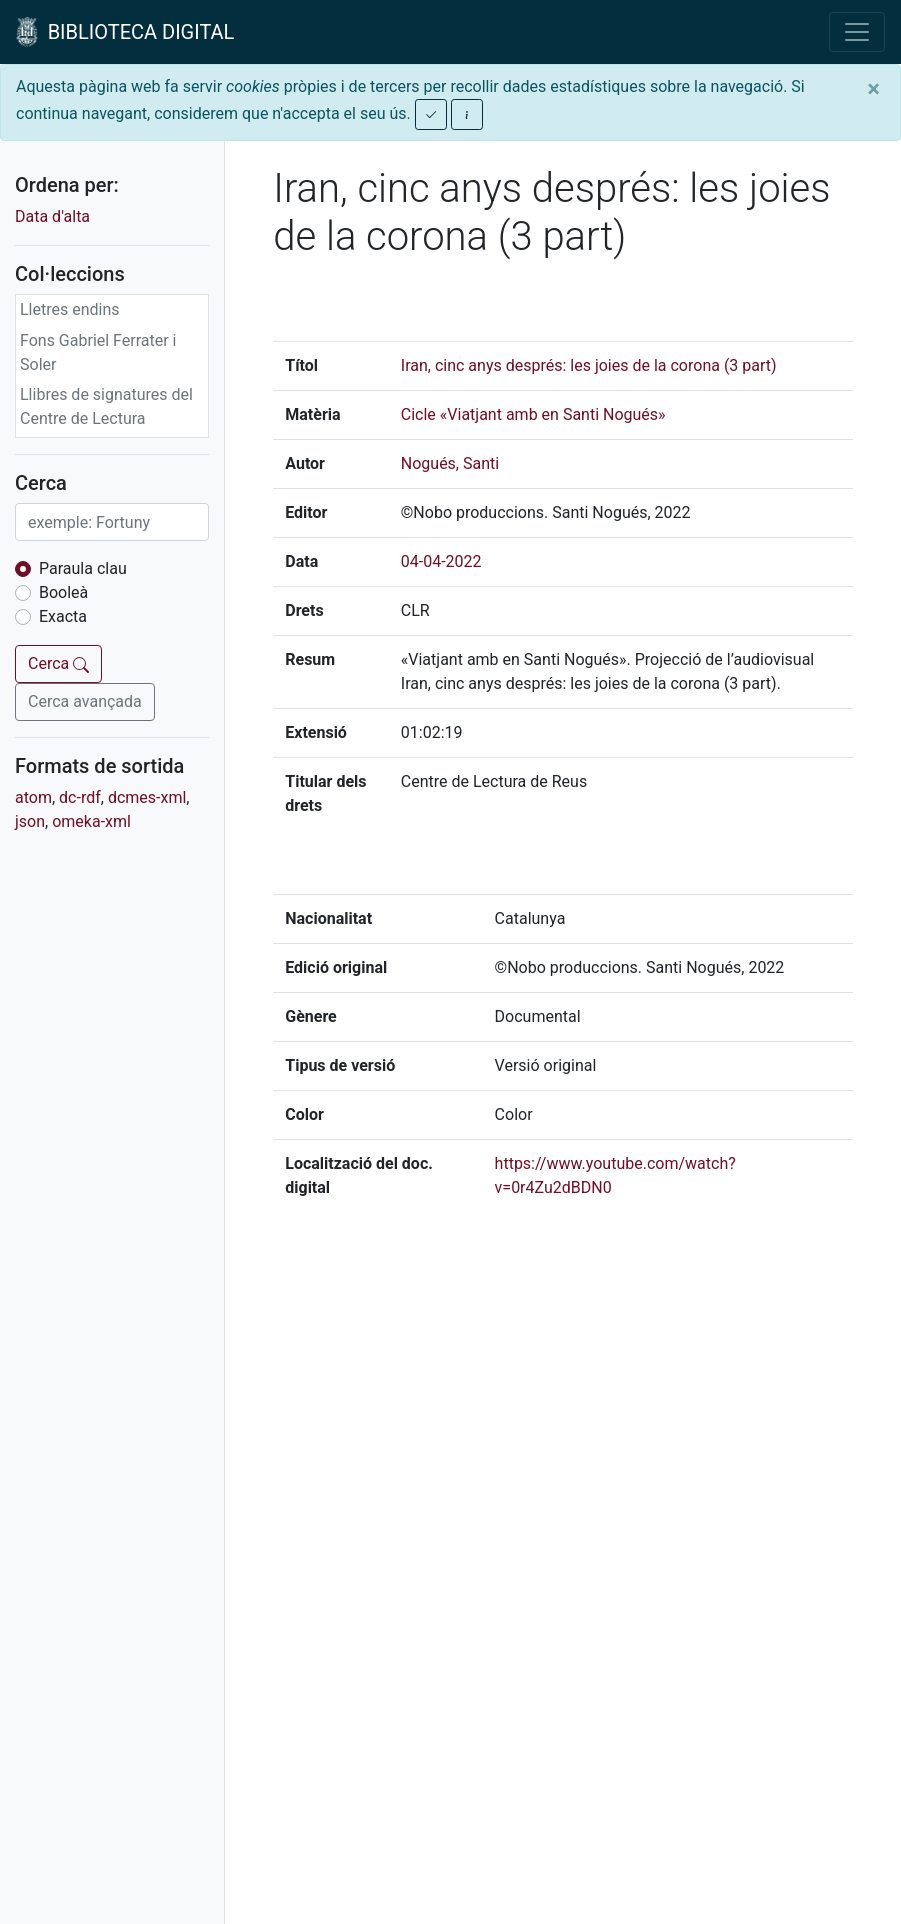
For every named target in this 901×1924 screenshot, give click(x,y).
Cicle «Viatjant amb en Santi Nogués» (533, 414)
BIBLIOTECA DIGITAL (125, 32)
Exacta (63, 616)
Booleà (63, 592)
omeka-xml (91, 821)
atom (33, 797)
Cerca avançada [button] (85, 701)
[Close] (873, 89)
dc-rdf (80, 797)
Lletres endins (70, 309)
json (30, 821)
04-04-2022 (441, 561)
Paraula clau (83, 568)
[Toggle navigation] (857, 32)
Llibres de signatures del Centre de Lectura (106, 406)
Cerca (58, 663)
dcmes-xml (147, 797)
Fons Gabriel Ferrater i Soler (98, 352)
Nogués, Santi (450, 463)
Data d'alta (52, 216)
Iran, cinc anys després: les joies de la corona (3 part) (589, 365)
